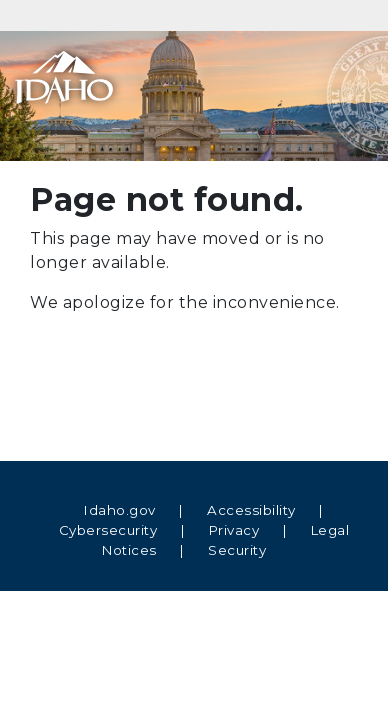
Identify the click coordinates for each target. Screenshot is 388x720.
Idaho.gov (120, 510)
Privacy (234, 530)
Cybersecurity (108, 530)
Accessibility (251, 510)
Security (237, 550)
